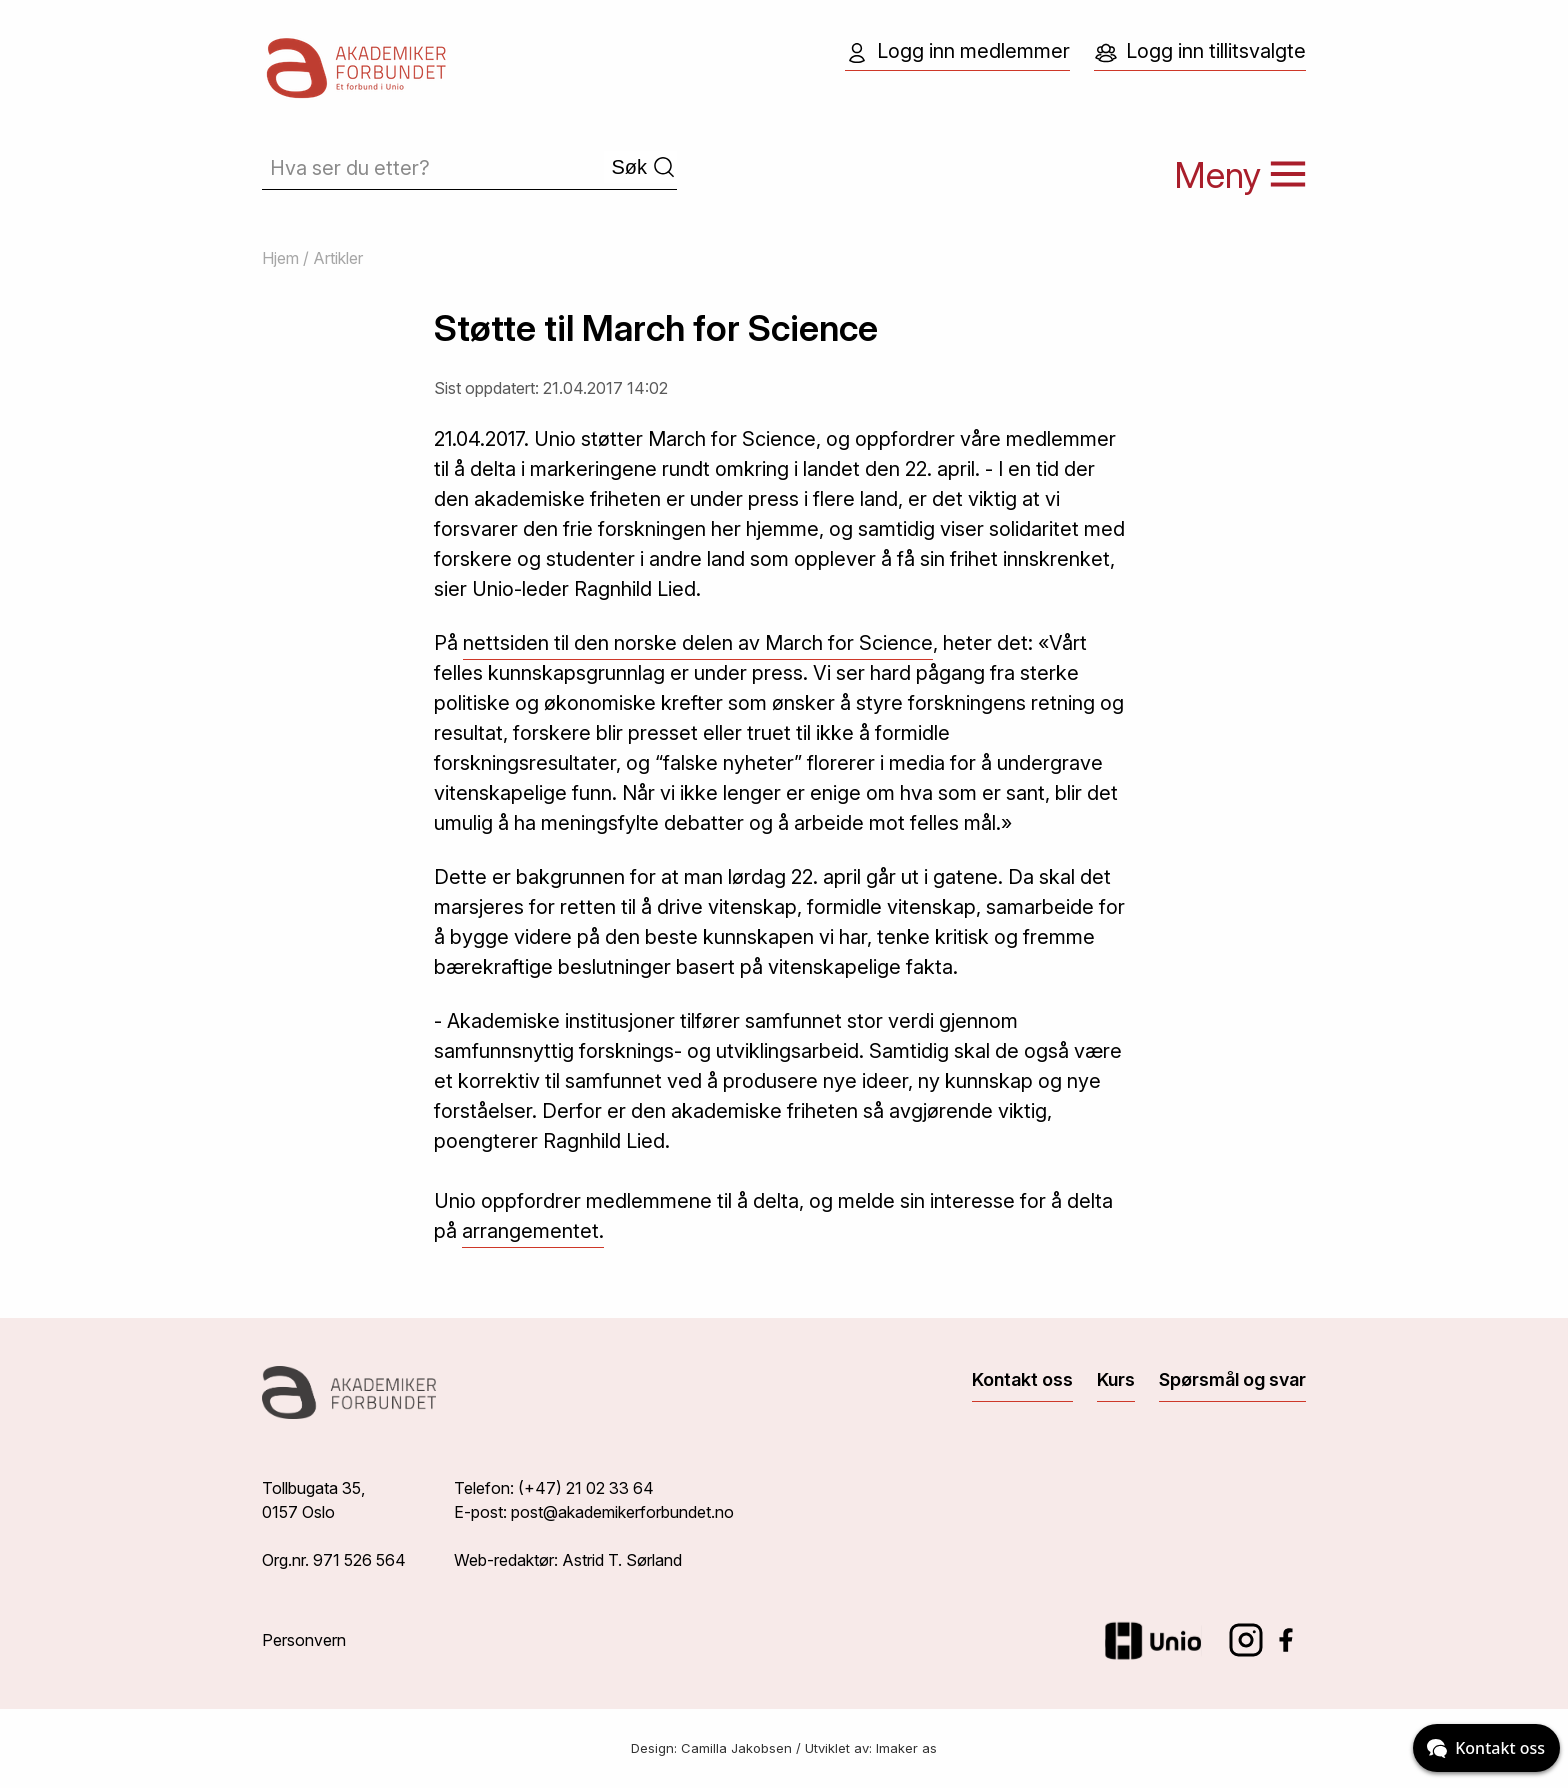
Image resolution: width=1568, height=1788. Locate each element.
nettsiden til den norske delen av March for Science (698, 643)
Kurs (1116, 1379)
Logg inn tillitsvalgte (1200, 52)
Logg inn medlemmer (957, 52)
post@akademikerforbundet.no (622, 1512)
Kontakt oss (1022, 1379)
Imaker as (906, 1748)
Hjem (280, 258)
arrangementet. (533, 1231)
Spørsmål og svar (1232, 1379)
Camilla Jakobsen (736, 1748)
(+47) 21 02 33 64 (586, 1488)
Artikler (338, 258)
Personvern (304, 1640)
